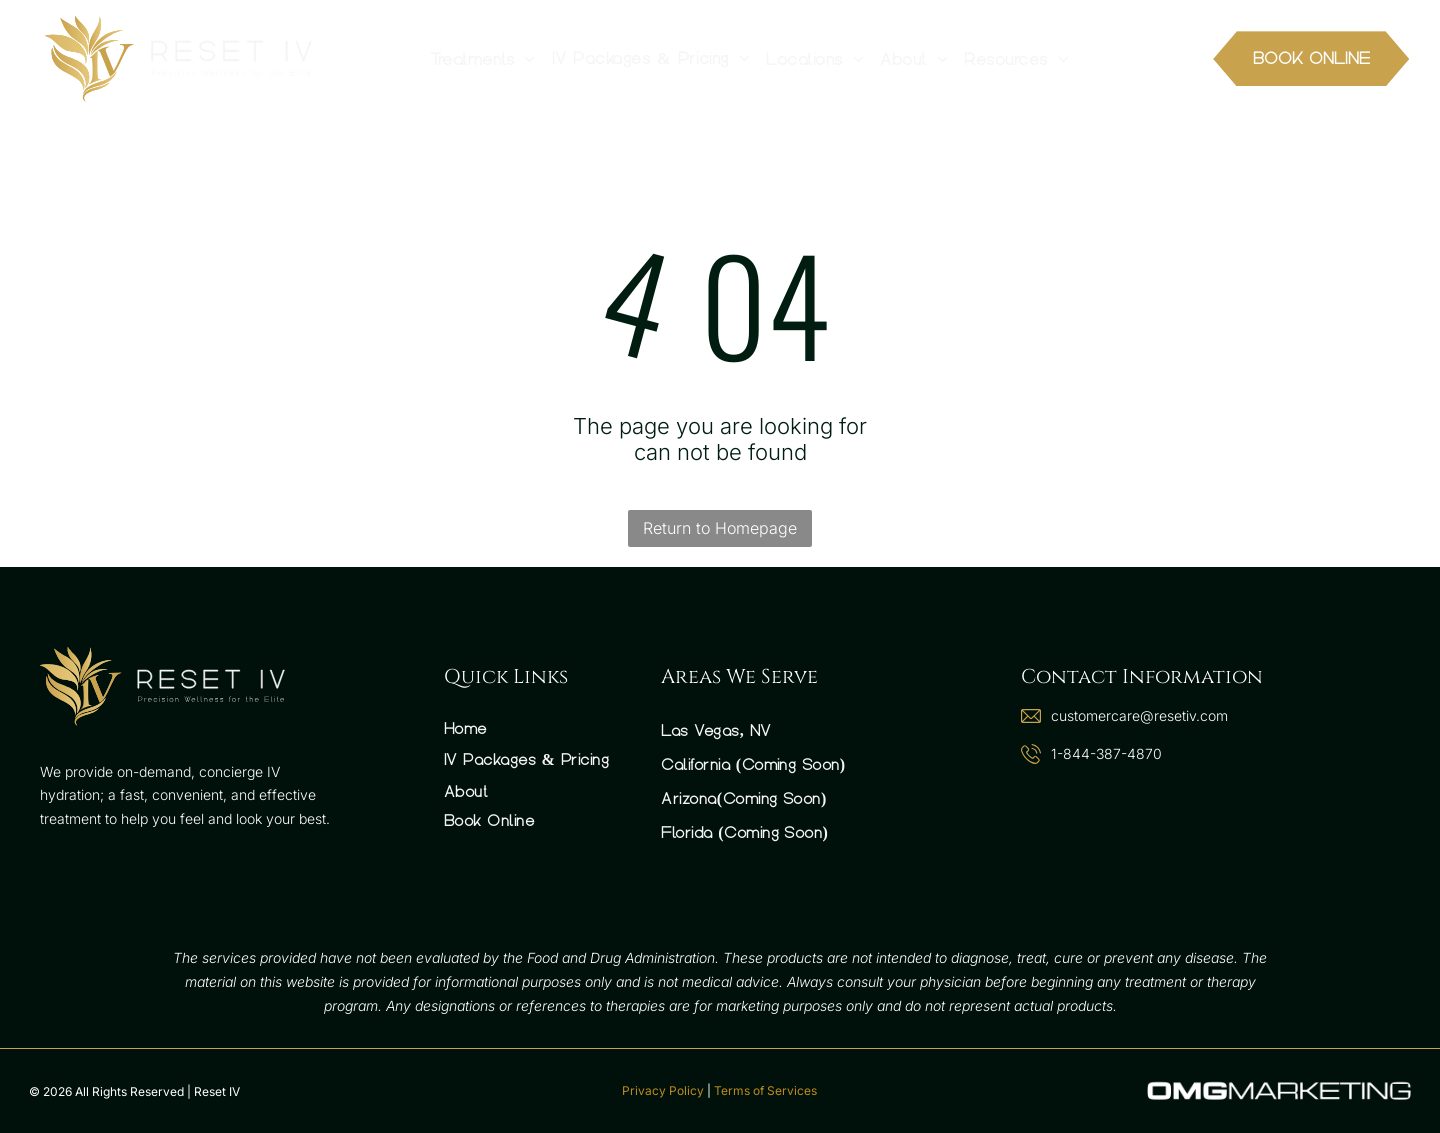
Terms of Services (765, 1090)
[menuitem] (483, 59)
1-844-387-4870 (1106, 753)
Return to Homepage (720, 528)
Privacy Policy (663, 1090)
